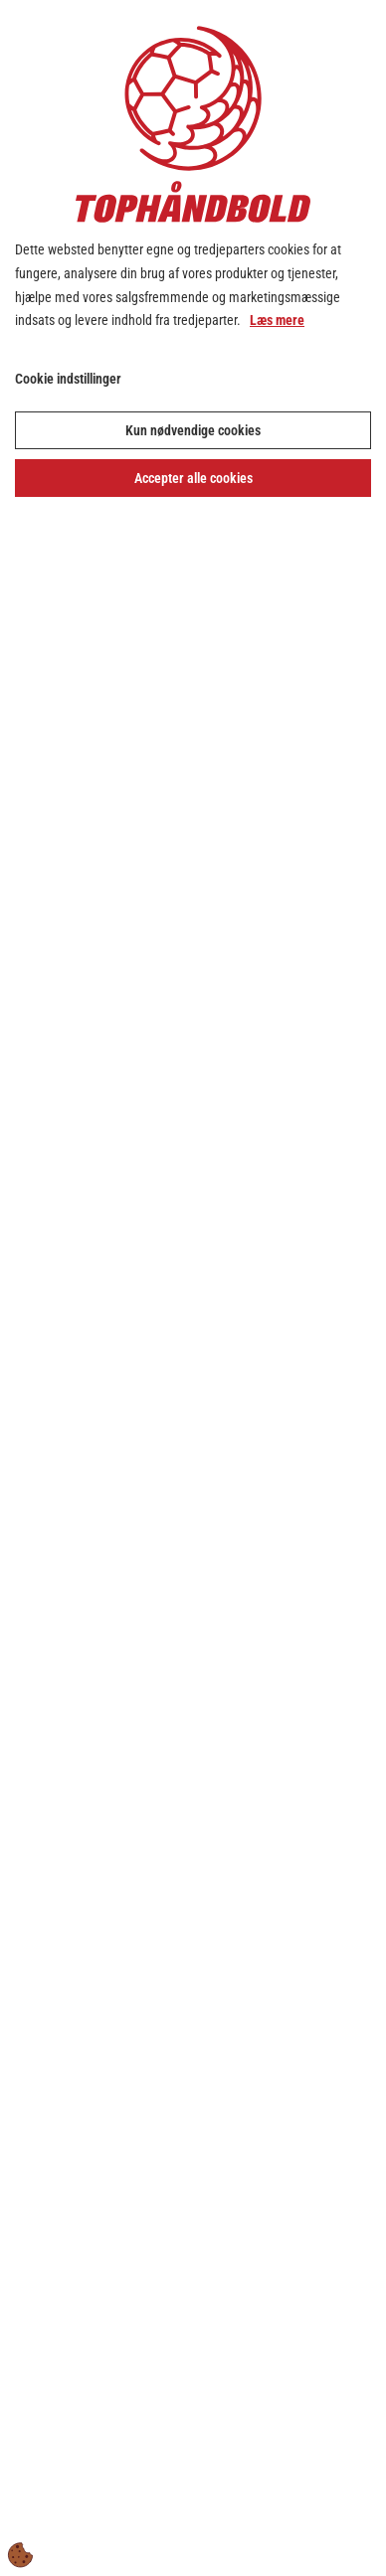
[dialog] (193, 1288)
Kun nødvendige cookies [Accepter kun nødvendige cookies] (193, 430)
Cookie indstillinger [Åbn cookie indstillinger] (68, 379)
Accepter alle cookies (193, 478)
